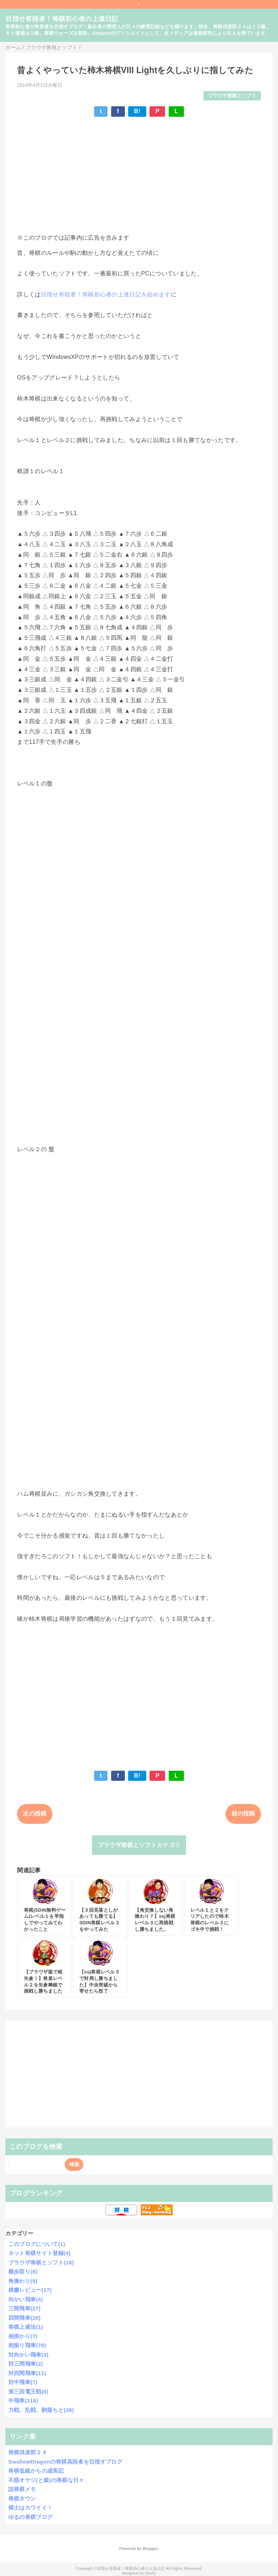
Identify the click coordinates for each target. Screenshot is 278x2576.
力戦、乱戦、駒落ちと (41, 2410)
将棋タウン (22, 2498)
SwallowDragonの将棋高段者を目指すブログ (65, 2462)
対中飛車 (23, 2382)
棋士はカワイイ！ (30, 2507)
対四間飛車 (27, 2373)
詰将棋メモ (22, 2489)
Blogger (150, 2548)
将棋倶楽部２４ (27, 2452)
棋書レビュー (30, 2290)
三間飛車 (24, 2308)
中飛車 (23, 2400)
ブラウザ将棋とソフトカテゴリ (139, 1845)
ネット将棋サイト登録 (39, 2253)
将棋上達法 (25, 2327)
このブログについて (36, 2244)
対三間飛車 (25, 2364)
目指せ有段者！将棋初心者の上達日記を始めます (106, 294)
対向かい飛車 (28, 2355)
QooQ (150, 2573)
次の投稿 (34, 1813)
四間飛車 (24, 2318)
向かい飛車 (25, 2299)
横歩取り (23, 2271)
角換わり (23, 2281)
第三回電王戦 (28, 2391)
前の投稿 (243, 1813)
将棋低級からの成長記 (36, 2471)
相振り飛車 (27, 2345)
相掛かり (23, 2336)
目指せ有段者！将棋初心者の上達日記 (61, 18)
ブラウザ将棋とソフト (232, 95)
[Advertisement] (139, 175)
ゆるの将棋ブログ (30, 2517)
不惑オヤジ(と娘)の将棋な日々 (46, 2480)
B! (137, 111)
